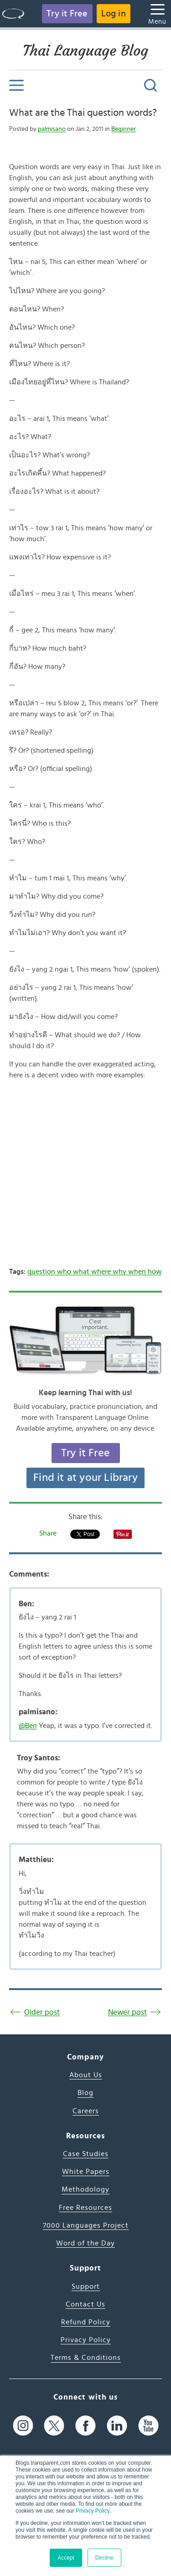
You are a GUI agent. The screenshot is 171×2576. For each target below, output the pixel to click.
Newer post (127, 2012)
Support (86, 2286)
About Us (85, 2075)
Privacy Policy (92, 2511)
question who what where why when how (94, 1271)
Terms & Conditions (86, 2357)
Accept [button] (65, 2558)
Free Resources (85, 2207)
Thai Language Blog (85, 50)
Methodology (85, 2189)
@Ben (28, 1725)
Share (48, 1533)
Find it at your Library (85, 1477)
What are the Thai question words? (83, 113)
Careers (86, 2111)
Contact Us (85, 2304)
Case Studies (86, 2153)
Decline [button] (104, 2558)
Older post (42, 2012)
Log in (113, 13)
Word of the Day (85, 2243)
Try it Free (67, 13)
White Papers (85, 2171)
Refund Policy (85, 2322)
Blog (85, 2092)
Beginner (123, 129)
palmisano (52, 129)
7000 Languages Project (86, 2225)
